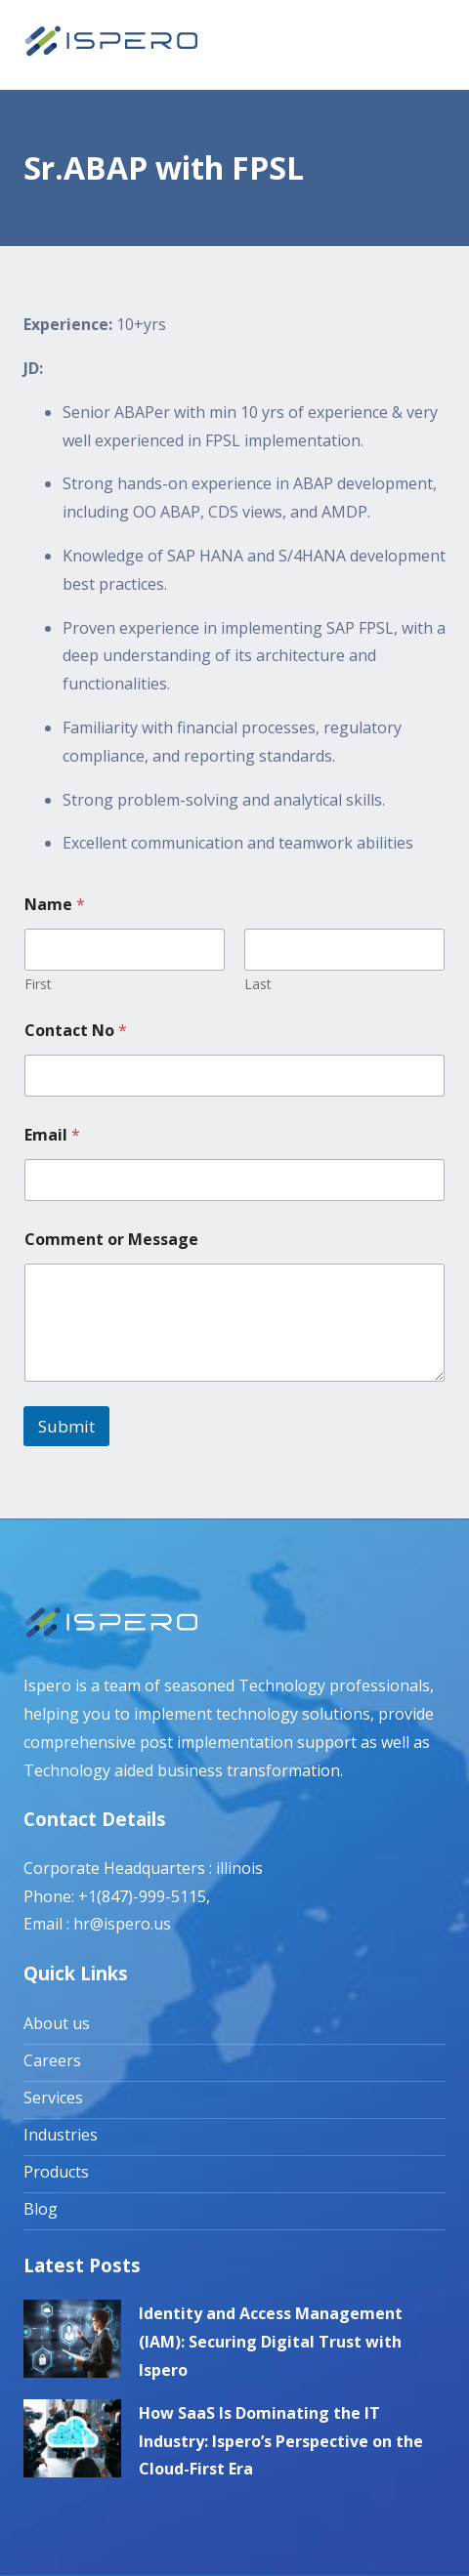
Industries (60, 2134)
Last (258, 984)
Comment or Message (111, 1239)
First (38, 984)
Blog (40, 2209)
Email (52, 1135)
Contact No (75, 1030)
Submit (66, 1426)
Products (56, 2171)
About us (56, 2023)
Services (53, 2097)
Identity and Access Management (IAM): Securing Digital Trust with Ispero (271, 2342)
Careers (52, 2060)
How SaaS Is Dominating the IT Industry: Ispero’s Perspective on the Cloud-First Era (281, 2441)
